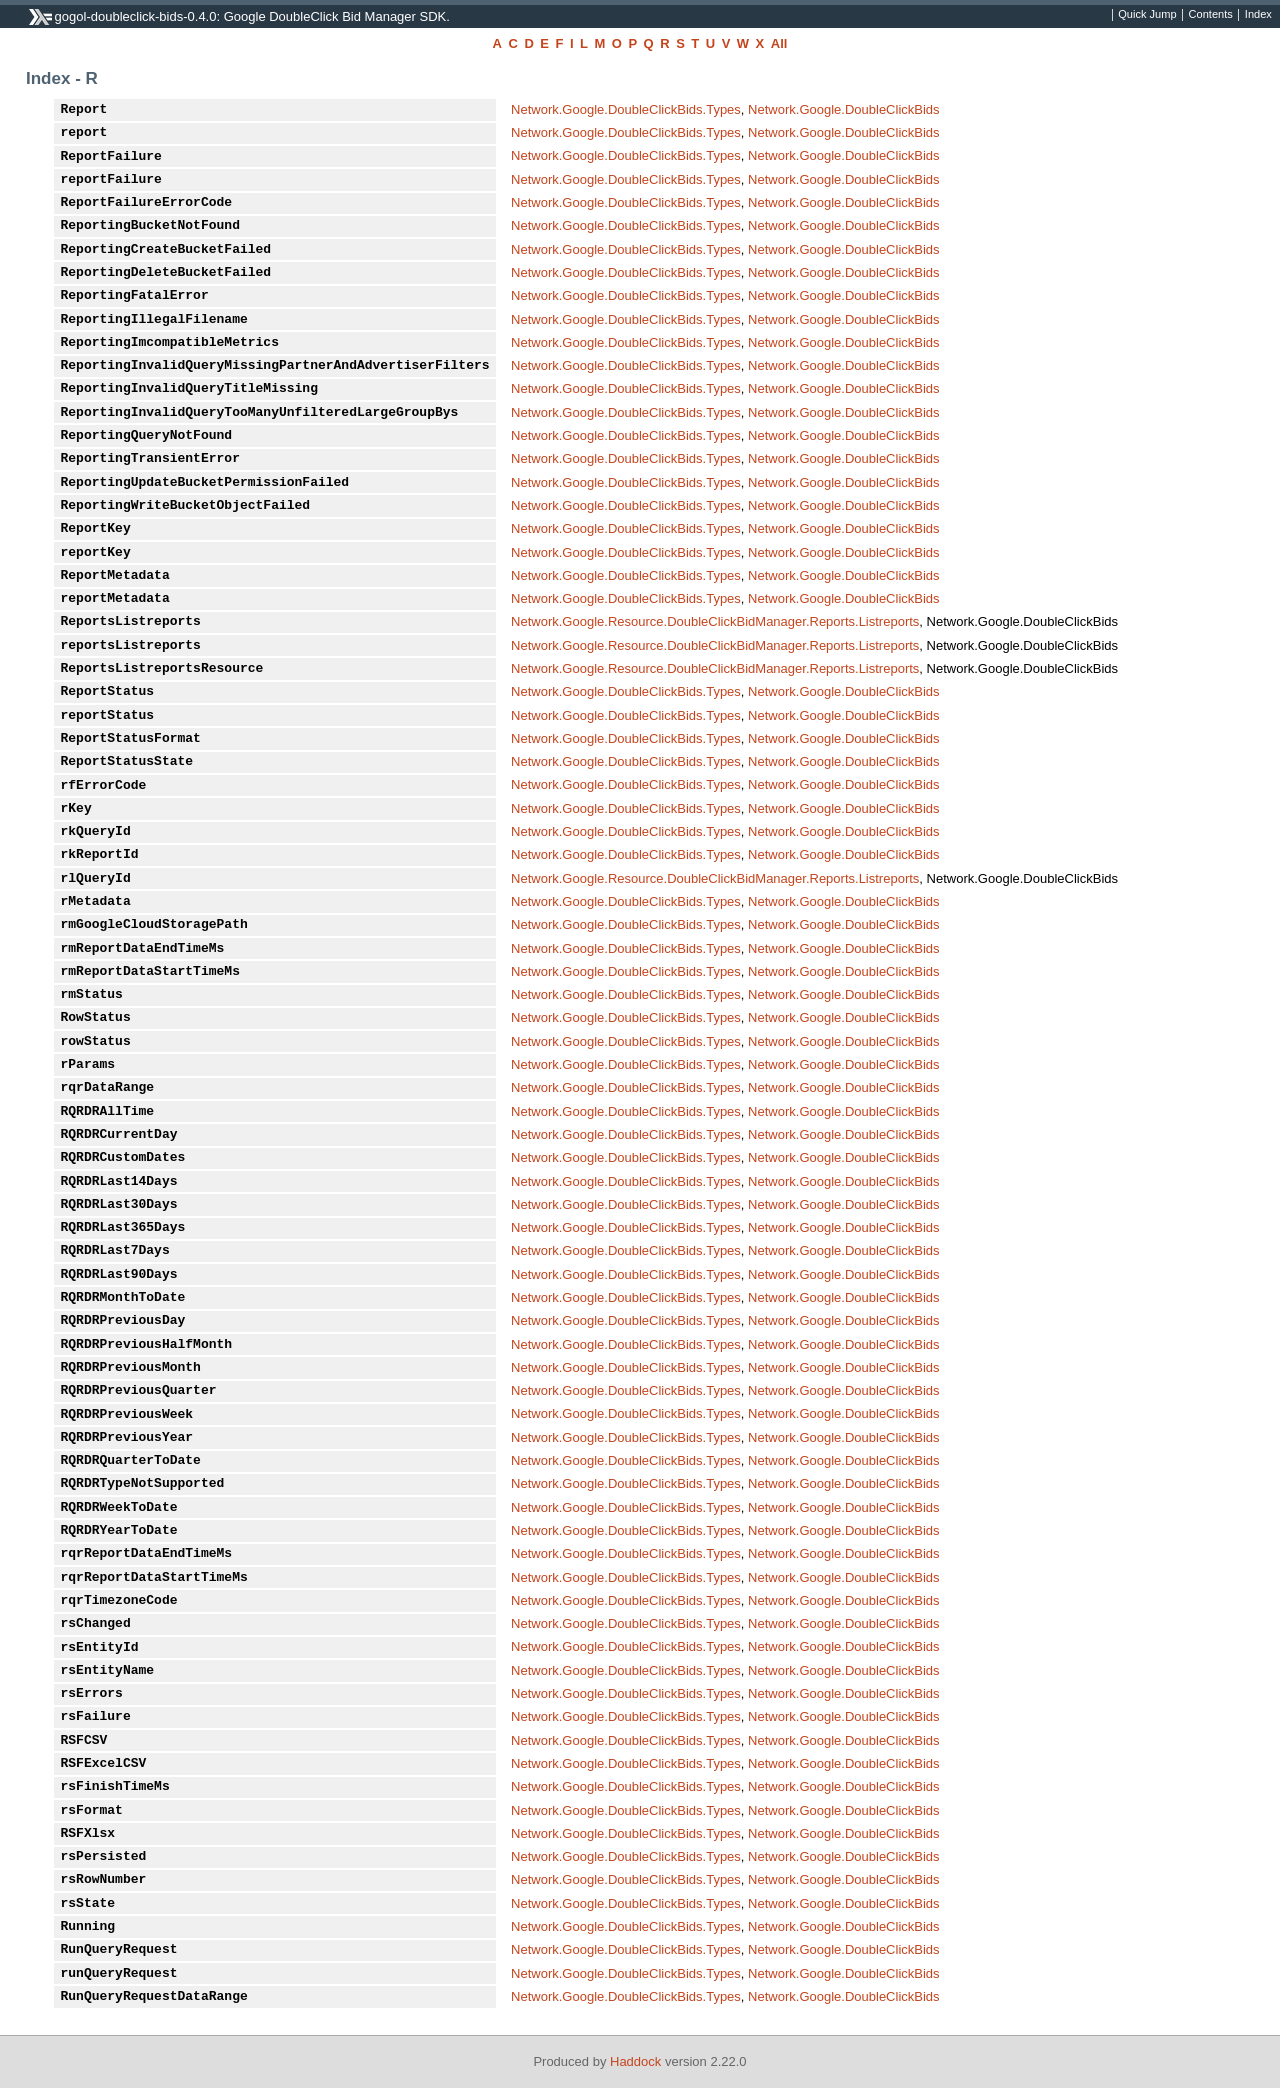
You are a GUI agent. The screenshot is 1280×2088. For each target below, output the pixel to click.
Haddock (635, 2061)
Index (1258, 15)
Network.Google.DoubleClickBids (843, 109)
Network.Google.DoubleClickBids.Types (626, 109)
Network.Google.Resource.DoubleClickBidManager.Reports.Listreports (715, 621)
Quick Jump (1147, 15)
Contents (1211, 15)
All (779, 43)
